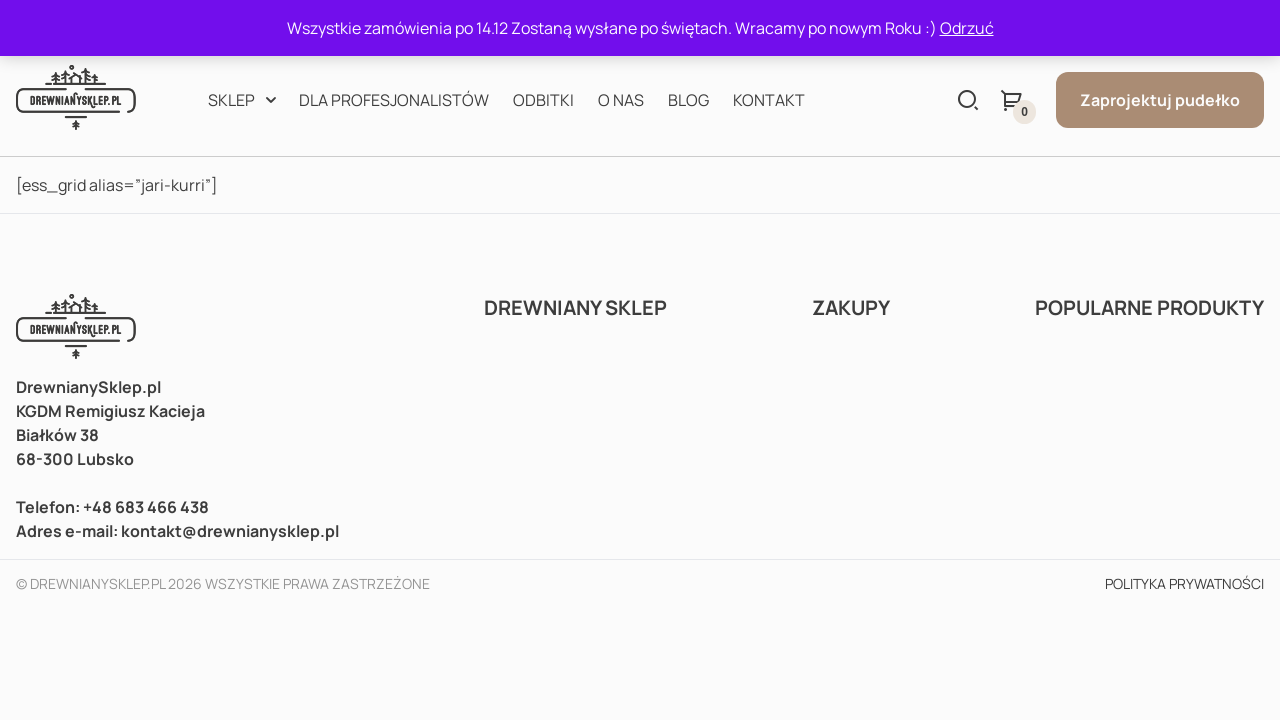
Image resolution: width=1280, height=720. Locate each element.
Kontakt (769, 100)
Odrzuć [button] (967, 28)
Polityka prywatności (1184, 583)
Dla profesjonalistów (394, 100)
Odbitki (543, 100)
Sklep (231, 100)
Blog (688, 100)
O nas (621, 100)
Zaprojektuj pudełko (1160, 100)
